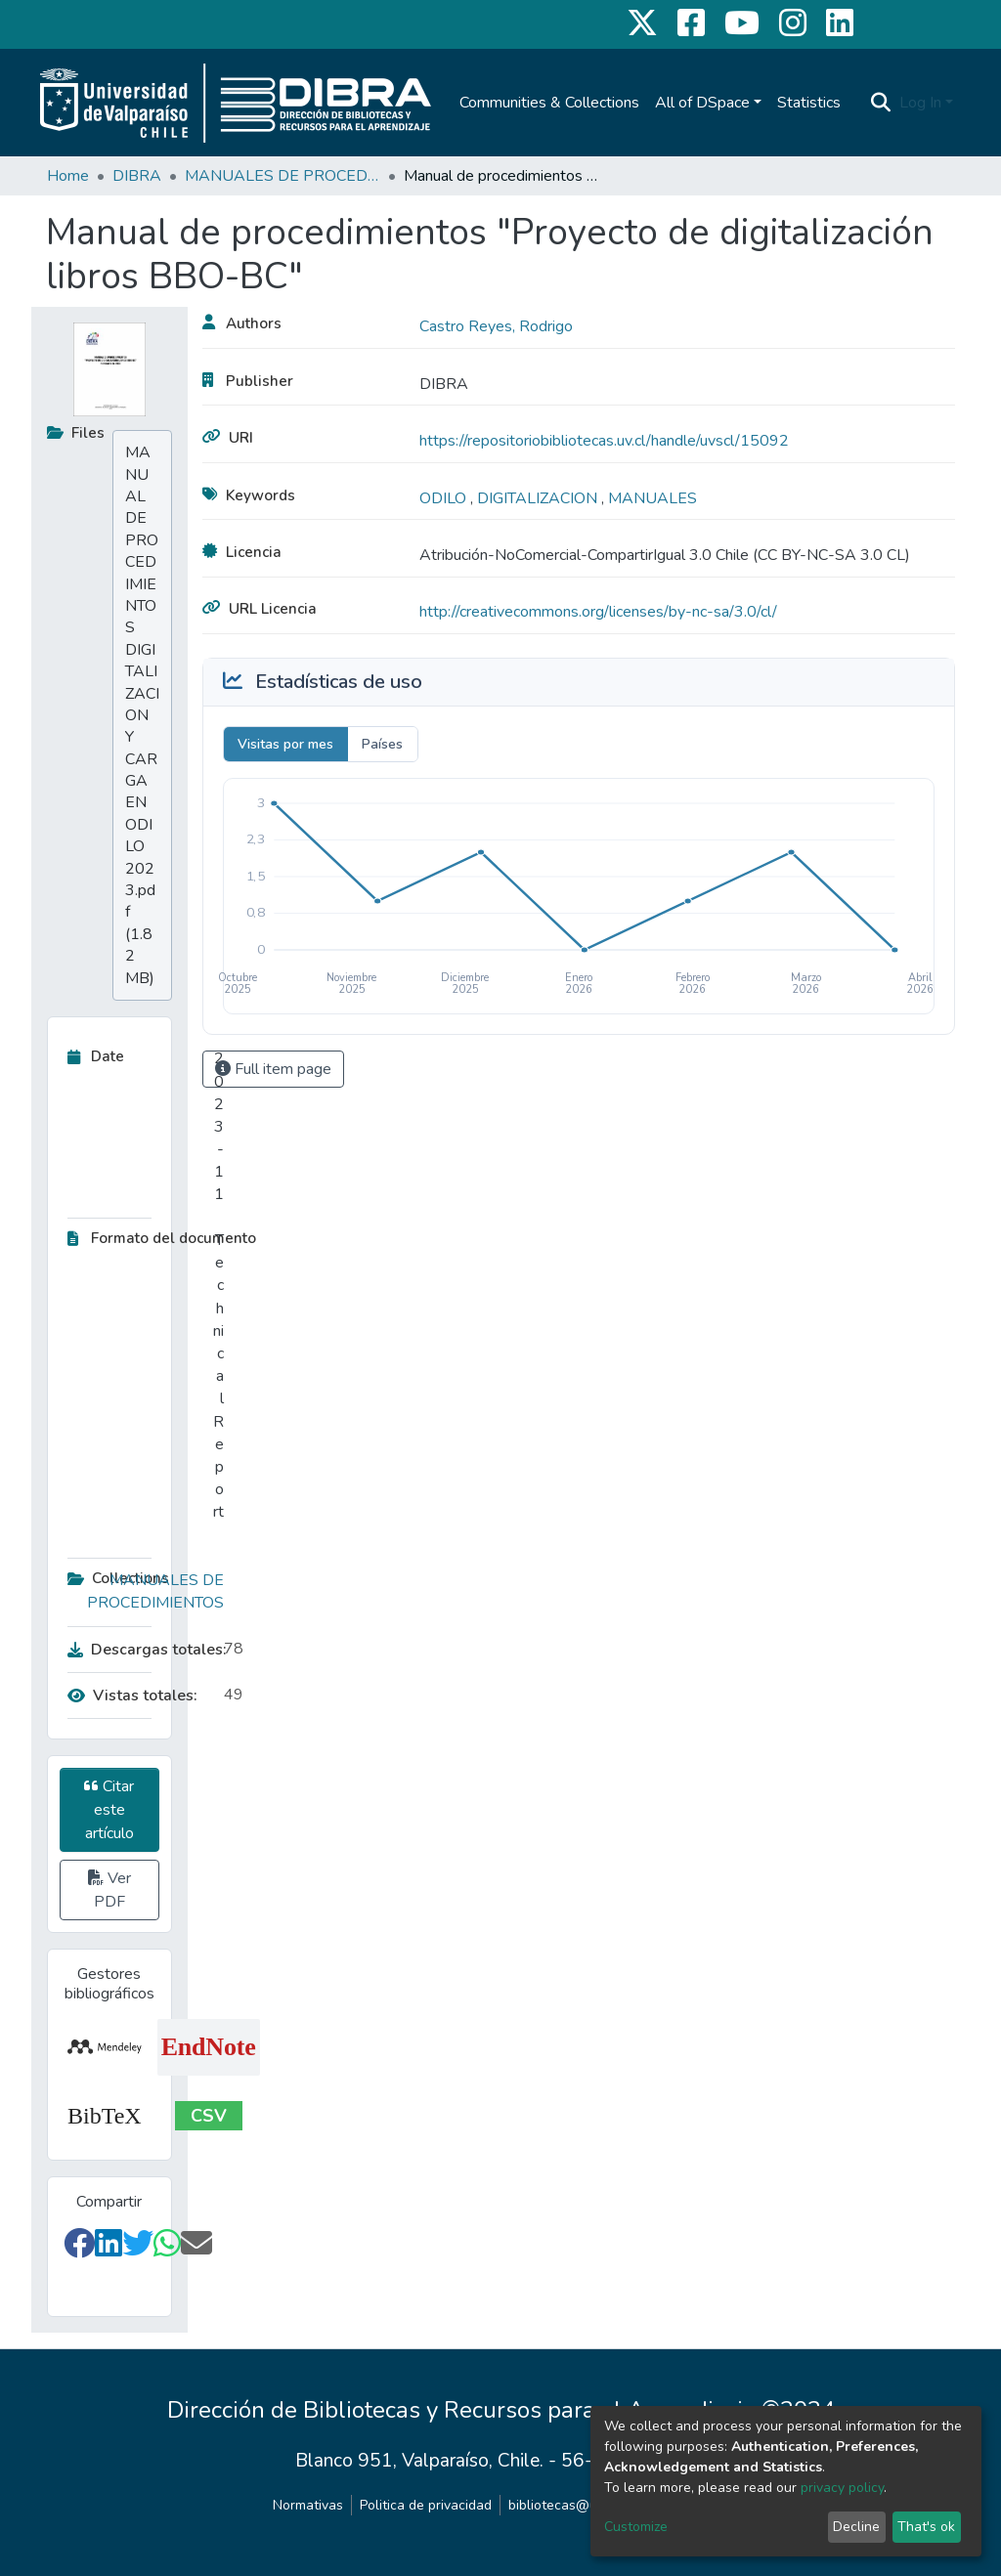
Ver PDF (109, 1890)
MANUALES (652, 498)
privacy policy (842, 2487)
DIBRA (136, 176)
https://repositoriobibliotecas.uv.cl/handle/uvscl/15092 (604, 440)
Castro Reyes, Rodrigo (496, 326)
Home (68, 176)
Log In (920, 102)
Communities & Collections (549, 102)
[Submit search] (881, 102)
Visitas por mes (285, 744)
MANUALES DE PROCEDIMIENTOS (282, 176)
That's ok (926, 2526)
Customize (636, 2526)
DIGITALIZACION (539, 498)
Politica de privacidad (426, 2505)
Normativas (308, 2505)
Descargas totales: (140, 1649)
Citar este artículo (109, 1810)
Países (382, 744)
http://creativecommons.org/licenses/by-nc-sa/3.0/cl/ (598, 612)
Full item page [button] (273, 1069)
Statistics (809, 102)
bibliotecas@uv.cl (562, 2505)
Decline (856, 2526)
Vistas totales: (132, 1695)
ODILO (444, 498)
